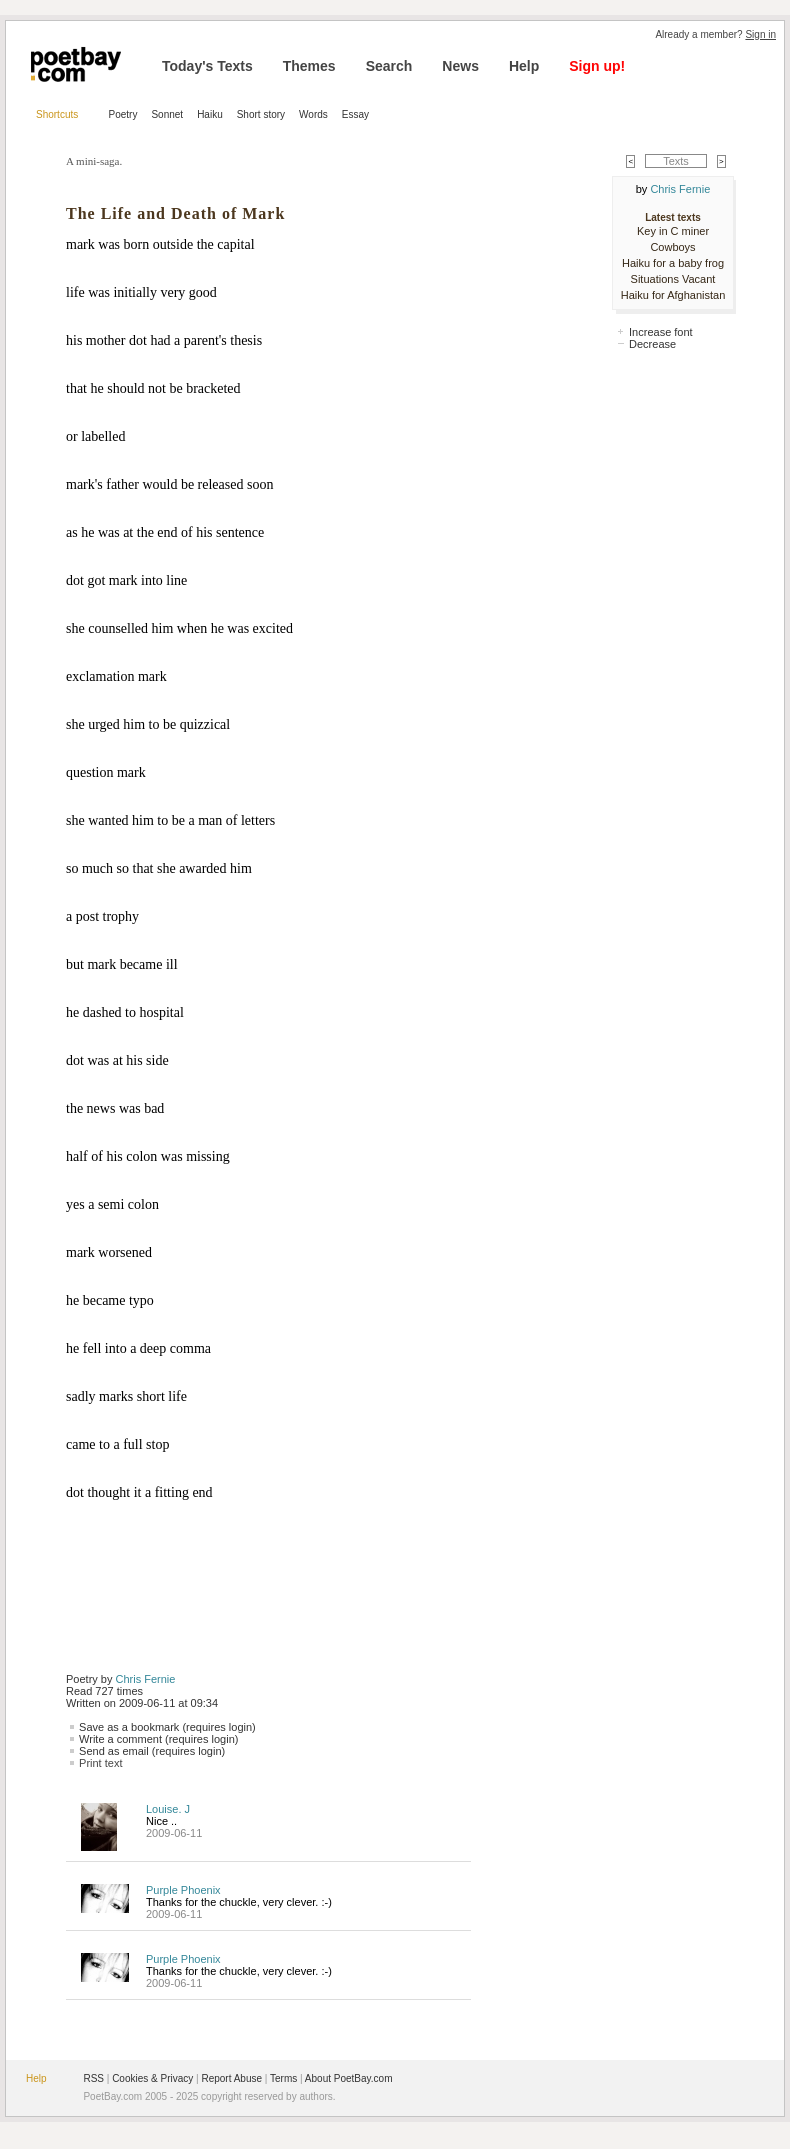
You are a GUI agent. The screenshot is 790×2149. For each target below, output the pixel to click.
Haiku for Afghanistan (673, 295)
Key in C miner (673, 231)
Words (313, 114)
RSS (93, 2078)
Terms (283, 2078)
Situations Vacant (673, 279)
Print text (100, 1763)
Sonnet (167, 114)
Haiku (210, 114)
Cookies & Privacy (152, 2078)
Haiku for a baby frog (673, 263)
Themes (309, 66)
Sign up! (597, 66)
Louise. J (168, 1809)
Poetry (123, 114)
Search (389, 66)
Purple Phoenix (183, 1890)
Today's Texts (207, 66)
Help (524, 66)
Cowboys (672, 247)
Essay (355, 114)
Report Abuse (231, 2078)
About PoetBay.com (349, 2078)
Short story (261, 114)
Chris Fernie (146, 1679)
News (460, 66)
